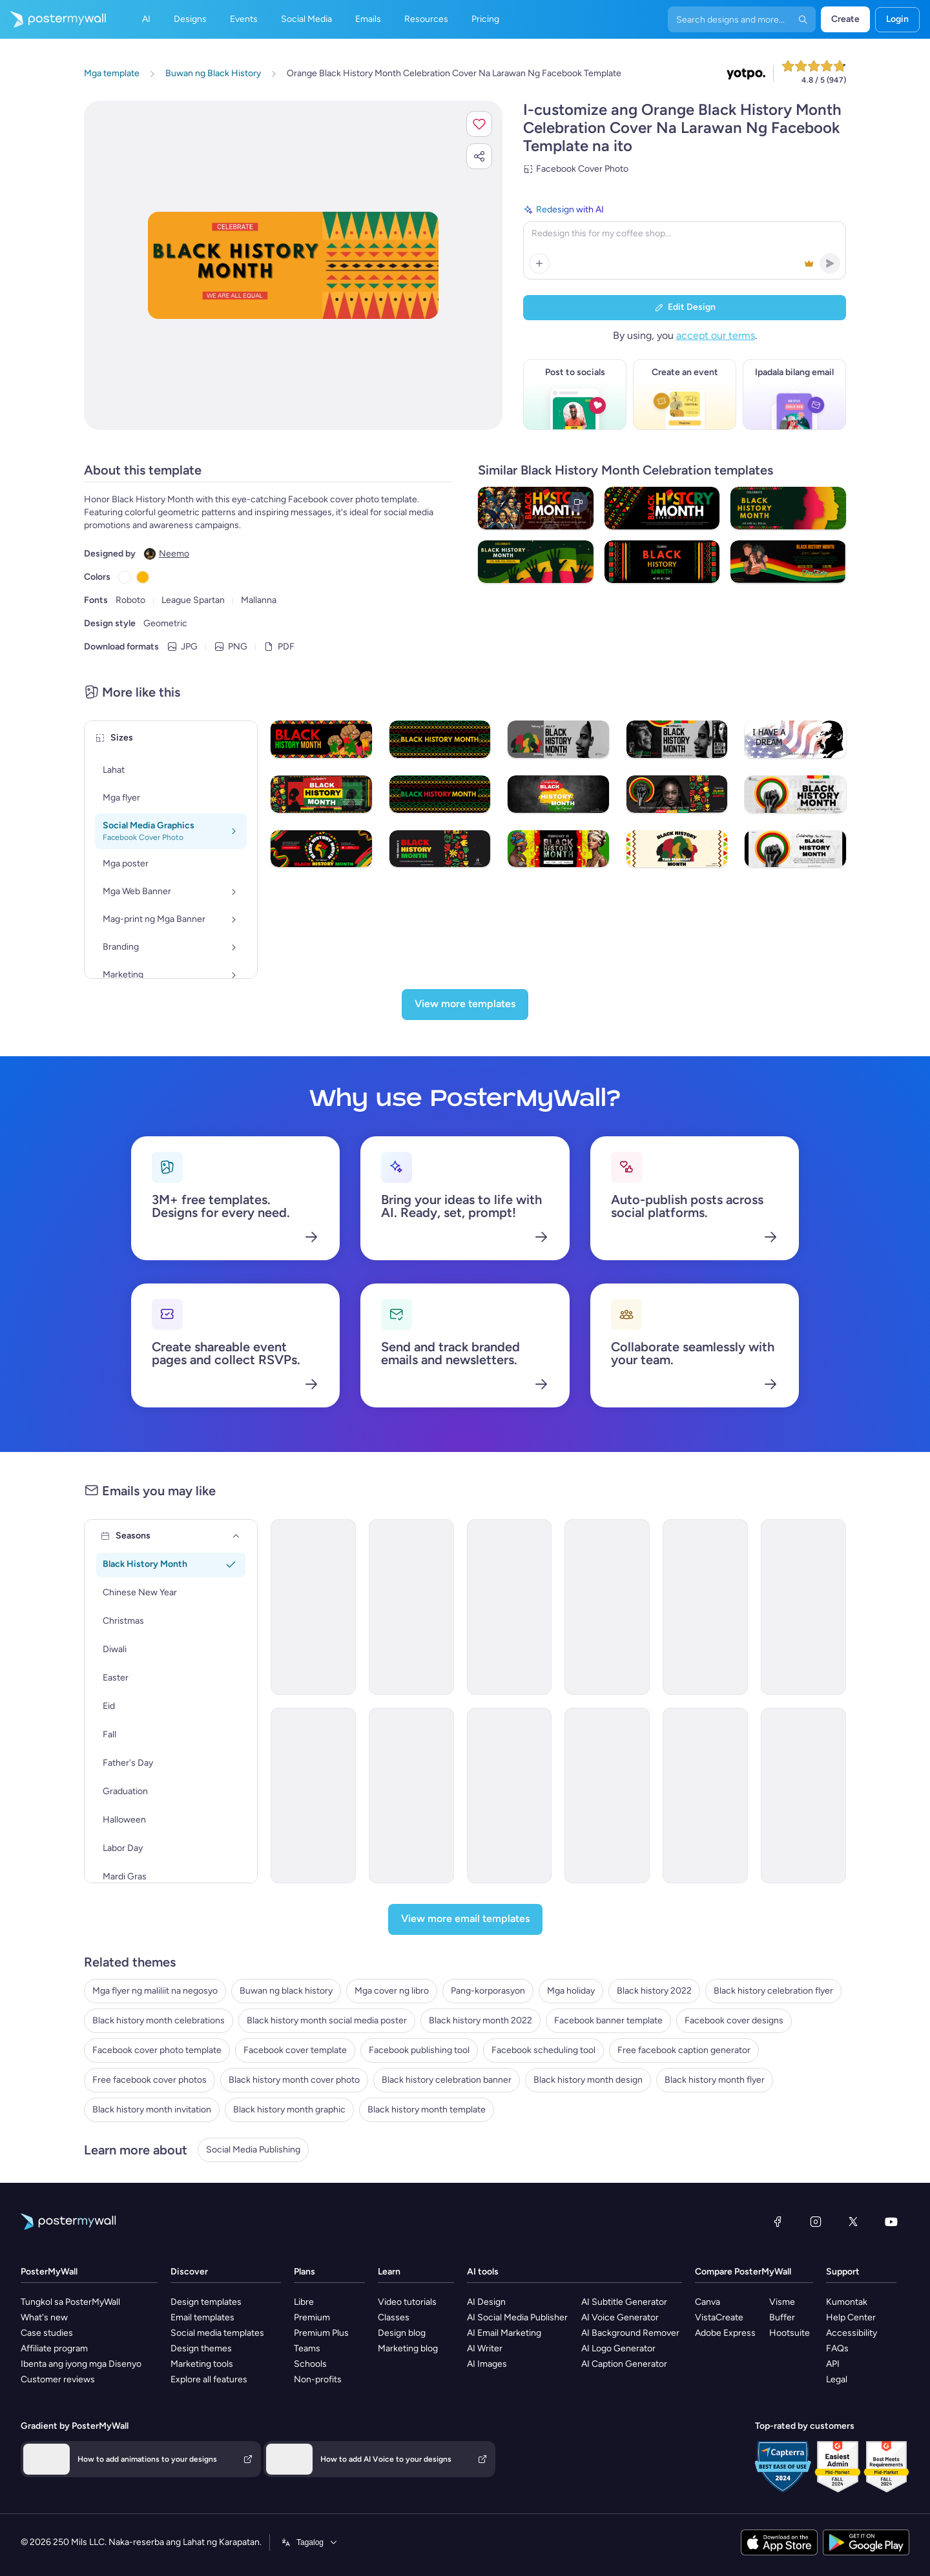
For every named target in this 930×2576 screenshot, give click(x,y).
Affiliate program (54, 2348)
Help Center (851, 2317)
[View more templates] (465, 1004)
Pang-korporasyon (488, 1990)
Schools (310, 2363)
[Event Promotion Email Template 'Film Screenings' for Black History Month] (803, 1795)
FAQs (837, 2348)
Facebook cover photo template (157, 2050)
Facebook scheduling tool (543, 2050)
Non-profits (318, 2379)
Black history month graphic (289, 2109)
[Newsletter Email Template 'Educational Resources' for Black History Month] (411, 1795)
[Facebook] (777, 2221)
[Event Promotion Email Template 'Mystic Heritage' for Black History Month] (607, 1607)
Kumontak (846, 2301)
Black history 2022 (654, 1990)
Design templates (206, 2301)
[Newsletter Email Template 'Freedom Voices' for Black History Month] (509, 1795)
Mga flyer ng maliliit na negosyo (155, 1990)
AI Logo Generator (618, 2348)
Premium (312, 2317)
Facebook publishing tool (419, 2050)
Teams (307, 2348)
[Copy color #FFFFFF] (124, 577)
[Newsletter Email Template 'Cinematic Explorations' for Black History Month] (705, 1607)
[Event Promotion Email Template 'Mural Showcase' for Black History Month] (313, 1795)
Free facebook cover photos (149, 2079)
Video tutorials (407, 2301)
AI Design (486, 2301)
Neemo (174, 553)
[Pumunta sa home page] (53, 19)
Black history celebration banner (447, 2079)
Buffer (782, 2317)
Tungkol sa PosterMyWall (70, 2301)
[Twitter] (853, 2221)
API (833, 2363)
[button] (479, 124)
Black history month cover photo (294, 2079)
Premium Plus (321, 2332)
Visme (782, 2301)
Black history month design (588, 2079)
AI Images (487, 2363)
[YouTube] (891, 2221)
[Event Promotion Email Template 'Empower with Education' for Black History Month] (509, 1607)
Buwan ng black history (286, 1990)
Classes (393, 2317)
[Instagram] (816, 2221)
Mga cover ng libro (392, 1990)
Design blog (402, 2332)
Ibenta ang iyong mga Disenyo (81, 2363)
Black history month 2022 (480, 2020)
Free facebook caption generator (683, 2050)
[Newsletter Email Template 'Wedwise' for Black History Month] (313, 1607)
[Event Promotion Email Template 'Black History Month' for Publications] (607, 1795)
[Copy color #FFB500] (142, 577)
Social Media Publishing (253, 2149)
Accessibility (851, 2332)
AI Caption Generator (624, 2363)
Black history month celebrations (158, 2020)
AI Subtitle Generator (624, 2301)
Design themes (201, 2348)
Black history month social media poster (327, 2020)
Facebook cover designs (734, 2020)
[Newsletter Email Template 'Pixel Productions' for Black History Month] (803, 1607)
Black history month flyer (715, 2079)
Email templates (202, 2317)
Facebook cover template (295, 2050)
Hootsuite (789, 2332)
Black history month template (426, 2109)
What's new (44, 2317)
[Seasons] (236, 1536)
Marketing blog (408, 2348)
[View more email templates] (465, 1919)
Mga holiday (571, 1990)
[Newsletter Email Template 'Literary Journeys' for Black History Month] (705, 1795)
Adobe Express (725, 2332)
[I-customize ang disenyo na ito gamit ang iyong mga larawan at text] (293, 266)
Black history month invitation (151, 2109)
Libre (304, 2301)
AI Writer (484, 2348)
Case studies (47, 2332)
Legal (836, 2379)
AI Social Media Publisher (517, 2317)
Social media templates (217, 2332)
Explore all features (208, 2379)
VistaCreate (719, 2317)
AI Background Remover (630, 2332)
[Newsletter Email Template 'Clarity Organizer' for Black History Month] (411, 1607)
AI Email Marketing (504, 2332)
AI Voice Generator (620, 2317)
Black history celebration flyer (773, 1990)
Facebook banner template (608, 2020)
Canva (707, 2301)
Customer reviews (58, 2379)
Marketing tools (201, 2363)
